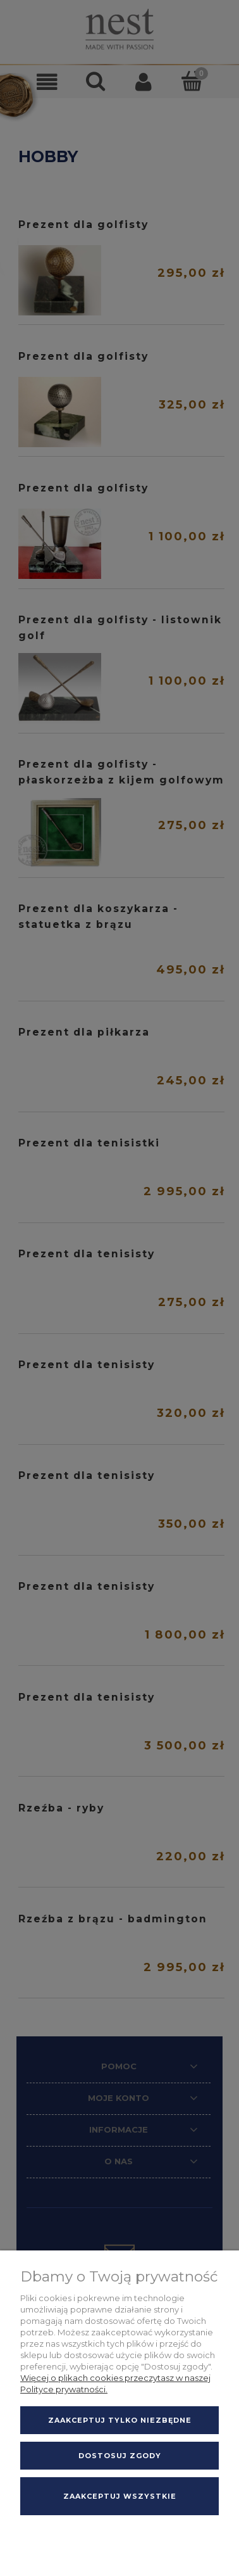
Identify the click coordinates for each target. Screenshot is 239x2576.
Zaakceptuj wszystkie (119, 2496)
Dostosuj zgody (119, 2455)
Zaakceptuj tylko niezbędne (120, 2420)
